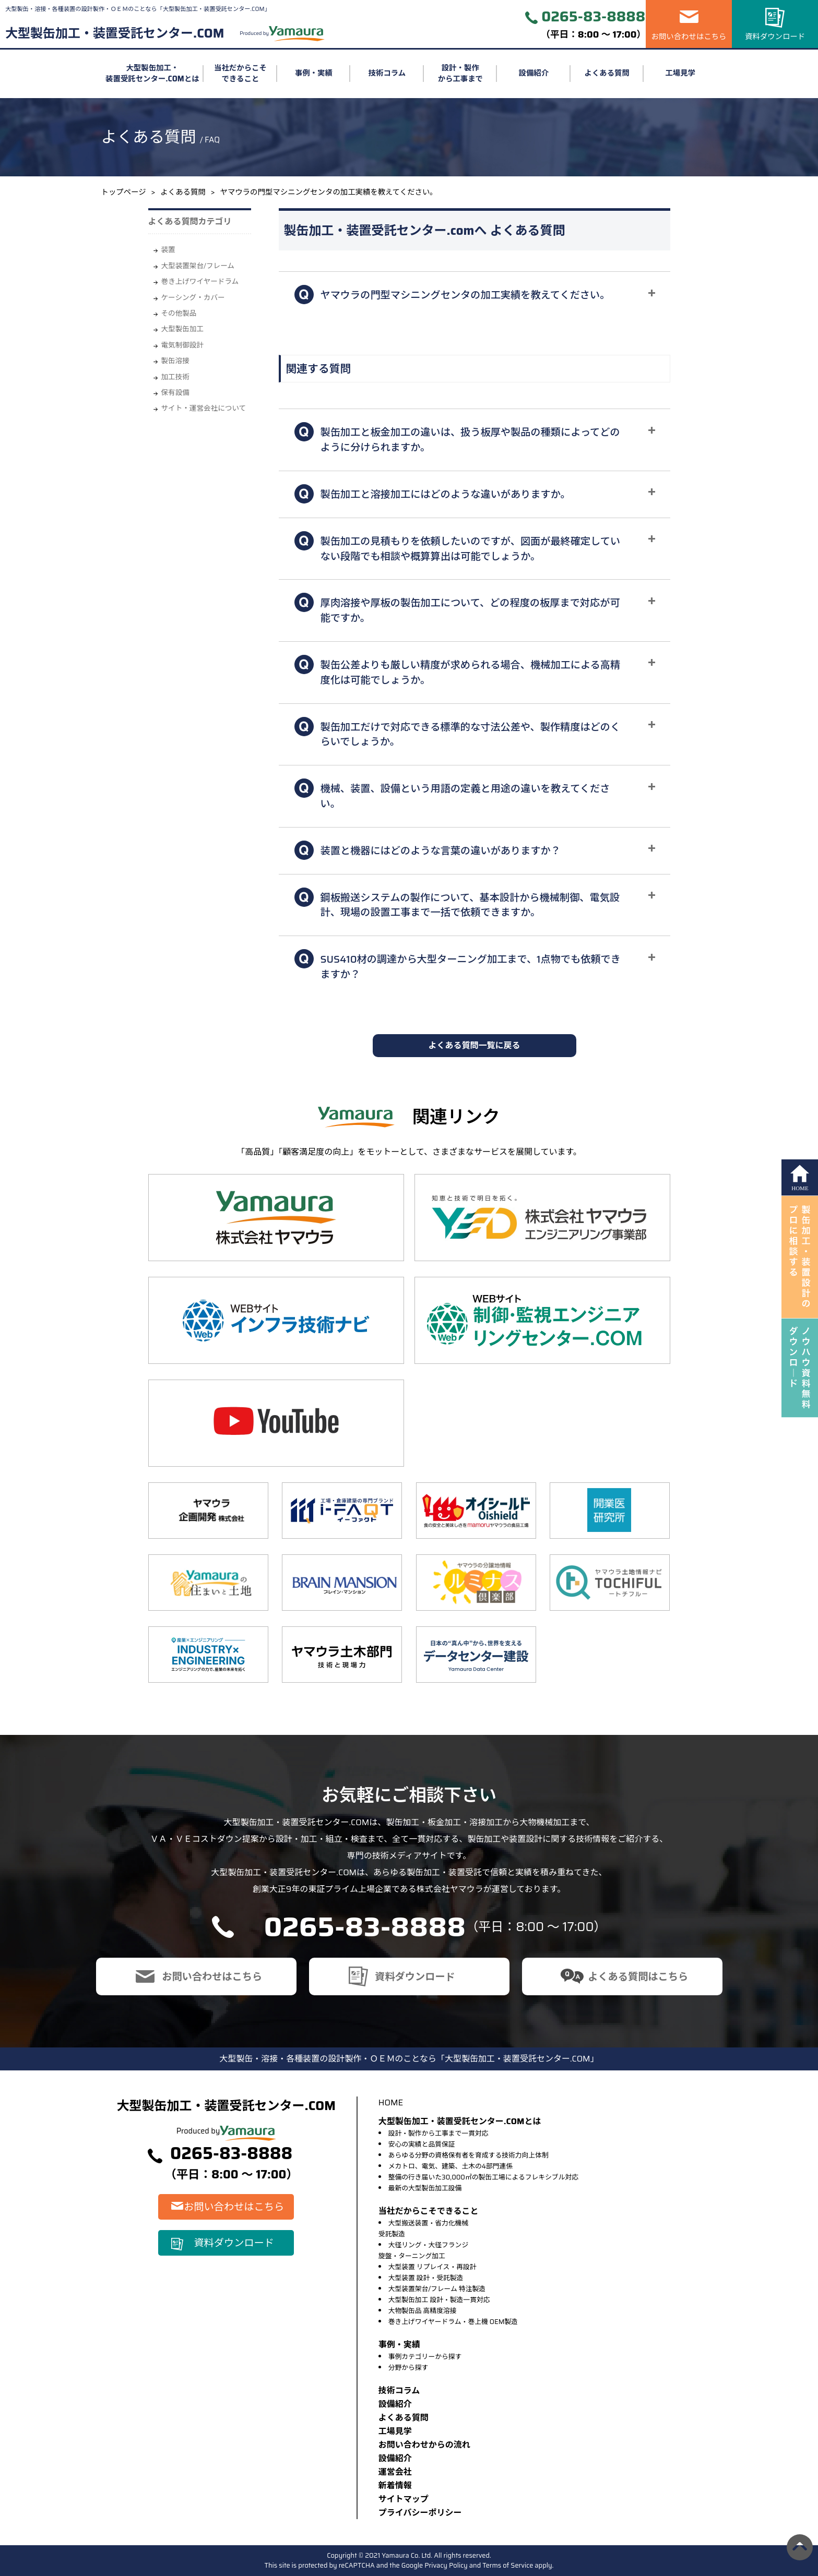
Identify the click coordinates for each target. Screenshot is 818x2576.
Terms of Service (507, 2565)
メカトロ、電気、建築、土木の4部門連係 (450, 2166)
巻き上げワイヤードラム (200, 281)
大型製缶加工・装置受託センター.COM (114, 33)
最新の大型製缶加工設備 (425, 2188)
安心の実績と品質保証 (421, 2144)
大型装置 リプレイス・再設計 (432, 2266)
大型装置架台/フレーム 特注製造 (436, 2288)
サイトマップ (403, 2499)
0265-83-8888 (593, 17)
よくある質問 (607, 73)
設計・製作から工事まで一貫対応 (438, 2133)
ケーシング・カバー (193, 297)
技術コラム (387, 73)
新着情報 (395, 2485)
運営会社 (395, 2471)
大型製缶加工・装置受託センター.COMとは (152, 74)
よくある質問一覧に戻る (474, 1045)
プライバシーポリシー (420, 2512)
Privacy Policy (446, 2565)
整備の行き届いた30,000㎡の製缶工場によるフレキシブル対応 (483, 2177)
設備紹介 (533, 73)
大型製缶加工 (182, 329)
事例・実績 (314, 73)
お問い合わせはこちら (689, 36)
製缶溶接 (175, 360)
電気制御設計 (182, 345)
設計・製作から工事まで (460, 74)
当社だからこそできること (240, 74)
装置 (168, 249)
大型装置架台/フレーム (197, 265)
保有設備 (175, 392)
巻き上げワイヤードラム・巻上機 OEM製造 (453, 2321)
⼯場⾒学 (395, 2431)
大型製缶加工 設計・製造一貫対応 (439, 2299)
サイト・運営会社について (203, 408)
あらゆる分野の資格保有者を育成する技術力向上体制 (468, 2155)
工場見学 (680, 73)
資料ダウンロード (775, 36)
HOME (390, 2102)
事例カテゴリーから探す (425, 2356)
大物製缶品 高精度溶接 (422, 2310)
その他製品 (179, 313)
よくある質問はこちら (638, 1976)
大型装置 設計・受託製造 (426, 2277)
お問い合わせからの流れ (424, 2444)
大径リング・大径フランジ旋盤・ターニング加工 (423, 2250)
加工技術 (175, 377)
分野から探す (408, 2367)
